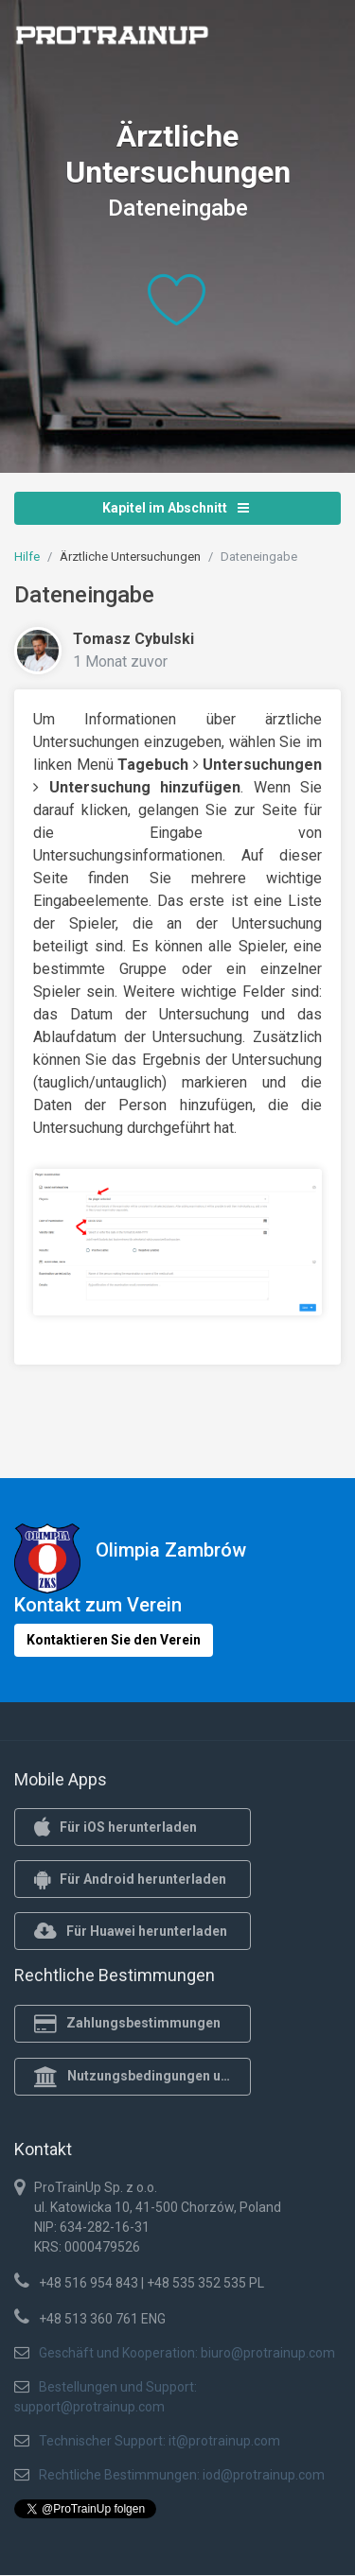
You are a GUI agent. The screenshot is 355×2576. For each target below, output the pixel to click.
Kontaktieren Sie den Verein (114, 1639)
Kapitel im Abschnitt (175, 507)
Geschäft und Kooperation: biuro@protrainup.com (187, 2352)
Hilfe (27, 556)
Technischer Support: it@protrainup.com (159, 2440)
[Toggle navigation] (315, 41)
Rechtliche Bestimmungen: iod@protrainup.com (182, 2474)
